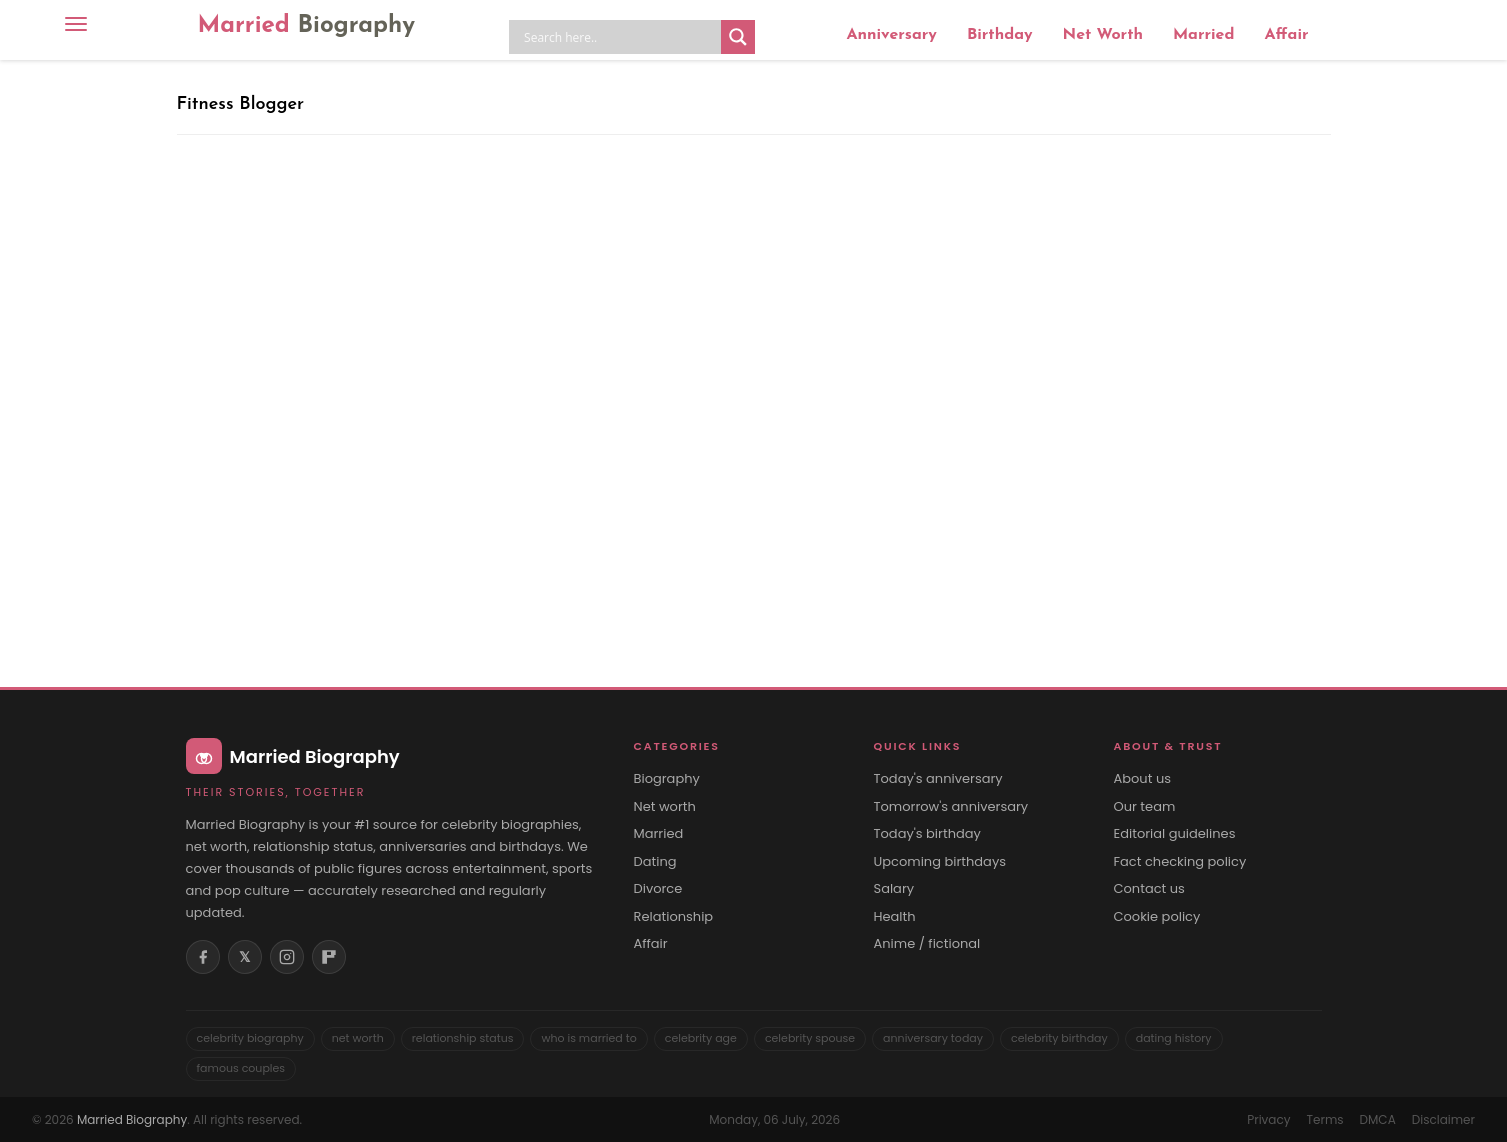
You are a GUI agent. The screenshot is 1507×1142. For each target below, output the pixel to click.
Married (307, 26)
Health (895, 917)
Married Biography (132, 1119)
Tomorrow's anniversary (951, 807)
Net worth (665, 807)
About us (1143, 779)
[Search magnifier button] (738, 37)
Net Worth (1103, 35)
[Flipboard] (329, 957)
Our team (1145, 807)
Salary (894, 889)
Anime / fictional (927, 944)
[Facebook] (203, 957)
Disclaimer (1443, 1119)
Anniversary (891, 35)
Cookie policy (1157, 917)
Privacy (1268, 1119)
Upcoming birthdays (940, 862)
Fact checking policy (1180, 862)
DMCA (1378, 1119)
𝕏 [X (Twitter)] (244, 957)
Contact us (1149, 889)
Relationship (674, 917)
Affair (1286, 35)
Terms (1325, 1119)
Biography (667, 779)
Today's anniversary (938, 779)
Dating (655, 862)
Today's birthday (927, 834)
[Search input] (620, 37)
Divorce (658, 889)
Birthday (1000, 35)
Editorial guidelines (1175, 834)
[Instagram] (287, 957)
